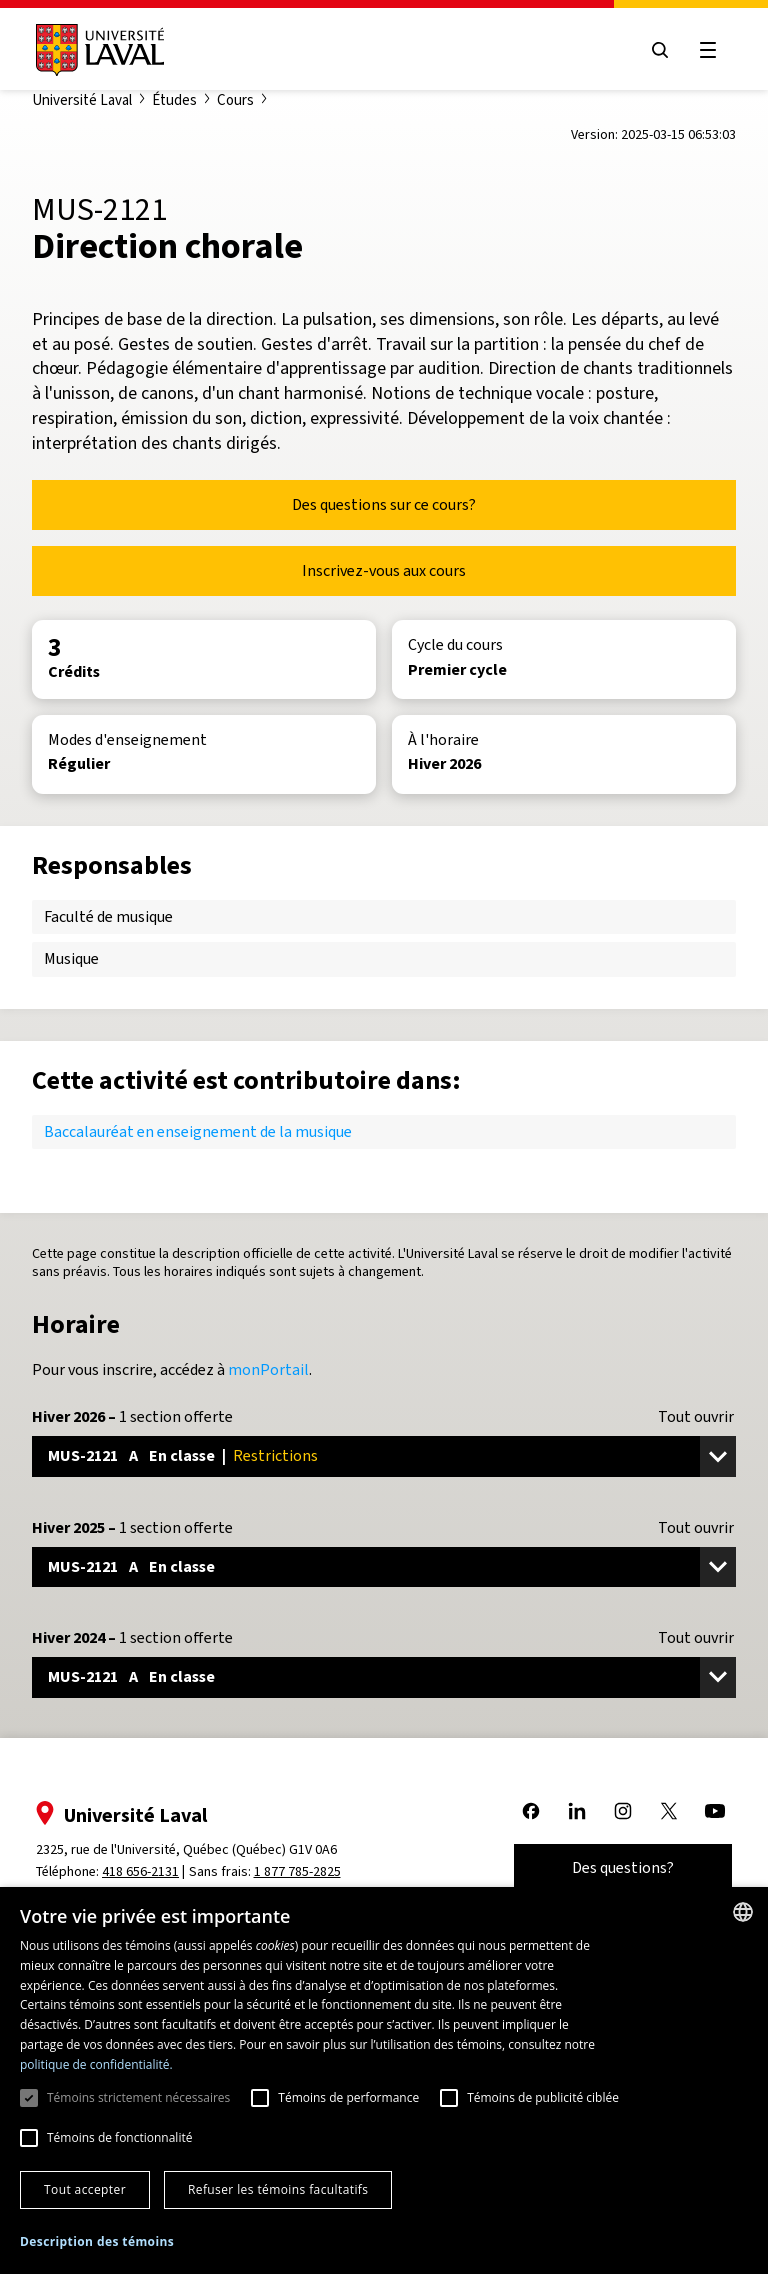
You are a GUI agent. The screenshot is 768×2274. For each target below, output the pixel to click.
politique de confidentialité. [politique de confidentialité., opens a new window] (96, 2064)
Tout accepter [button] (85, 2189)
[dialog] (384, 2080)
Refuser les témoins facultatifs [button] (278, 2189)
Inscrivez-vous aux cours (384, 570)
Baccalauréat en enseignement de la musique (198, 1131)
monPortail (268, 1369)
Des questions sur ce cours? (384, 504)
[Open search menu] (660, 50)
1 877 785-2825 (297, 1871)
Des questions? (623, 1867)
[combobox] (743, 1912)
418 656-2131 (140, 1871)
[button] (97, 2242)
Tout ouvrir (696, 1417)
